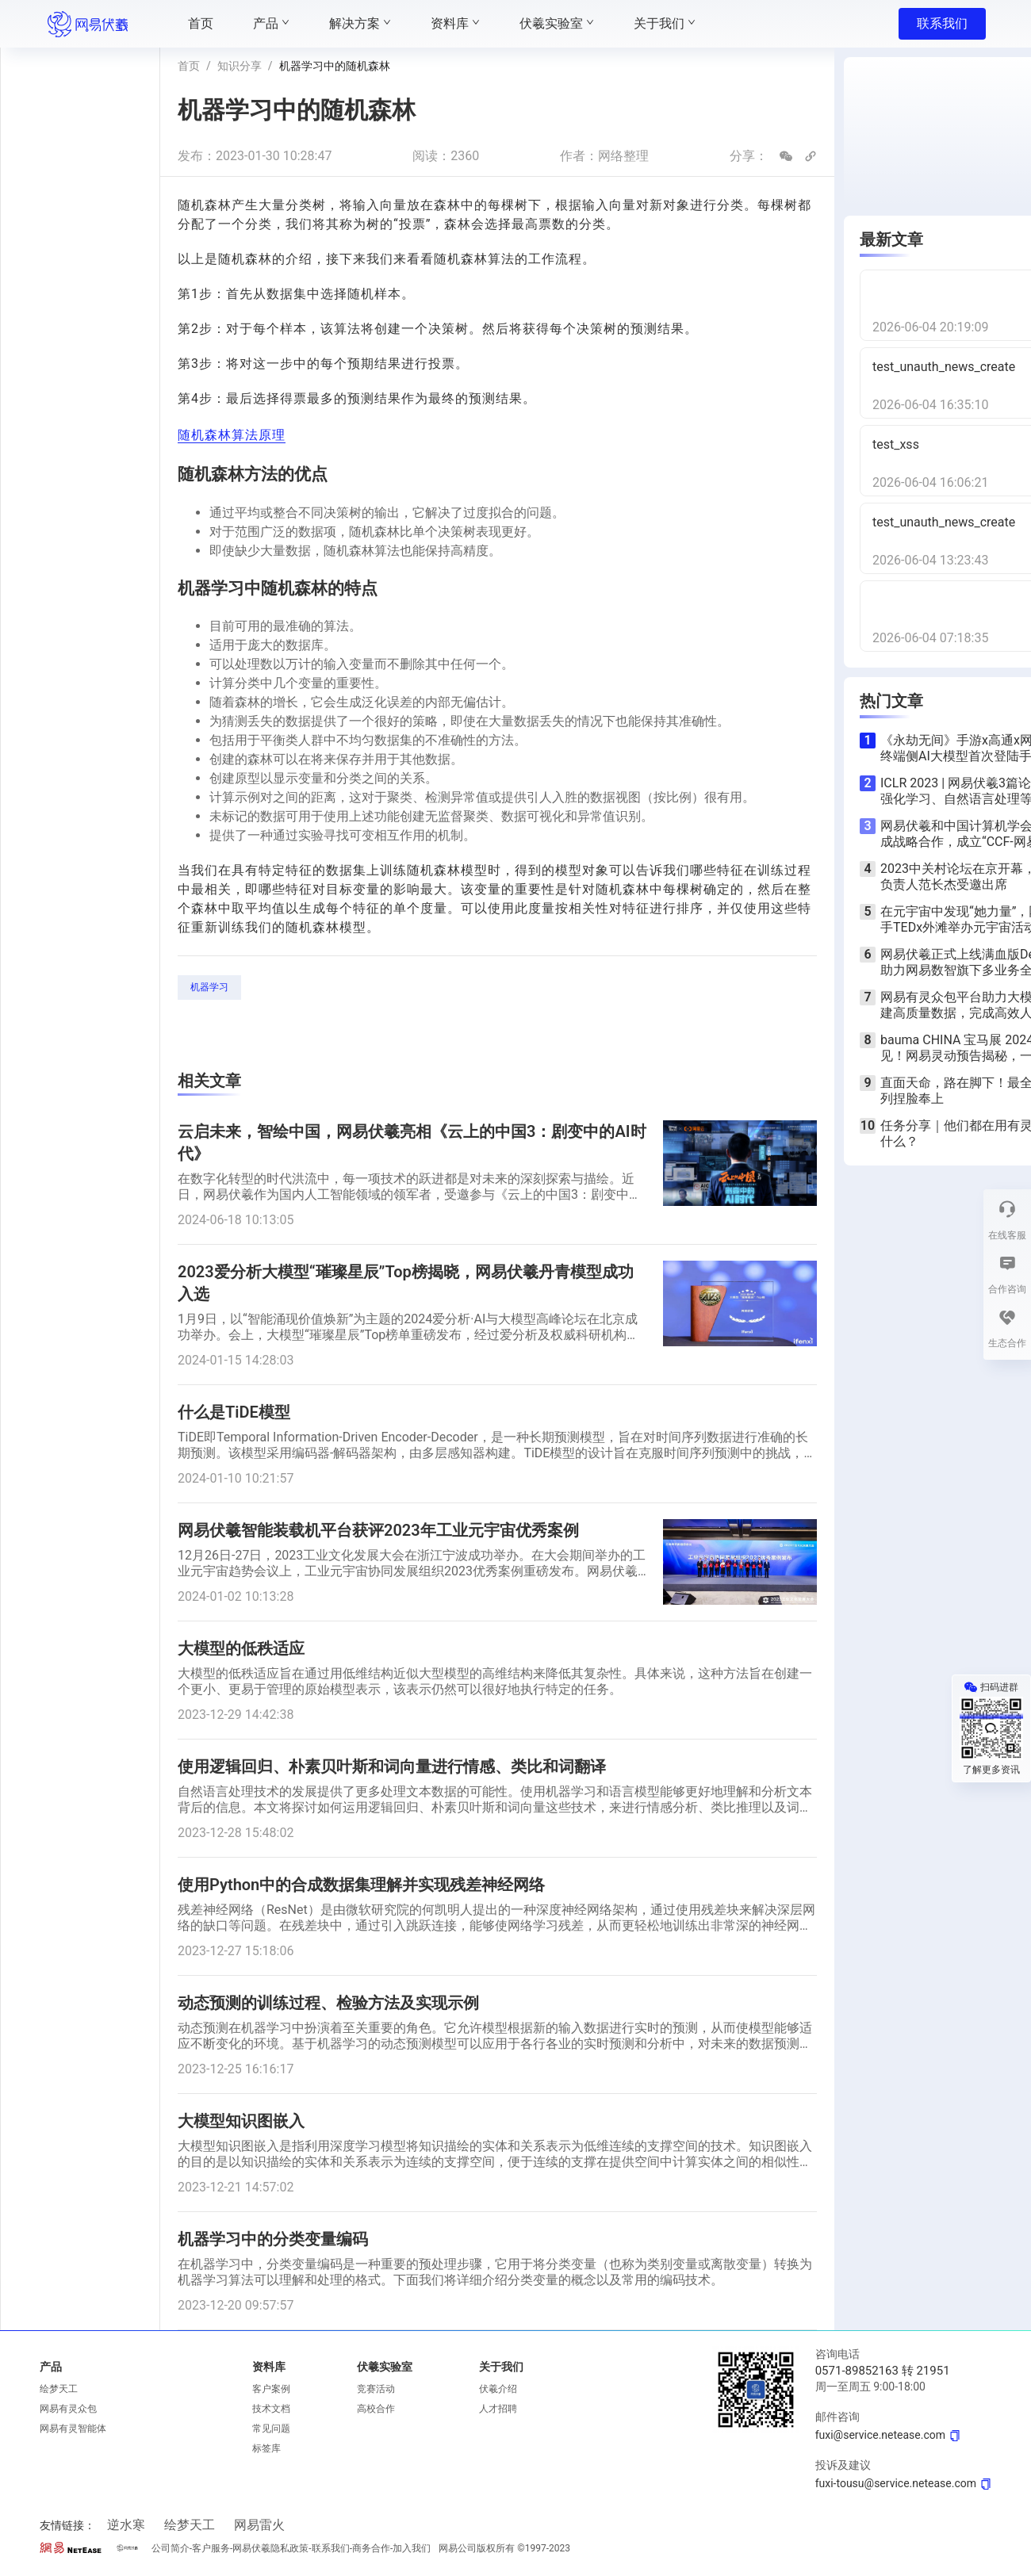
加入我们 (412, 2548)
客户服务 (211, 2548)
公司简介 (170, 2548)
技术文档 (271, 2408)
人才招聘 (498, 2408)
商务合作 (371, 2548)
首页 (189, 65)
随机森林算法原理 (232, 434)
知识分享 (239, 65)
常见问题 (271, 2428)
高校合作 (376, 2408)
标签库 (266, 2448)
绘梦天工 (59, 2388)
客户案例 (271, 2388)
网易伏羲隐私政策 (270, 2548)
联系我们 (942, 23)
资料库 (269, 2366)
